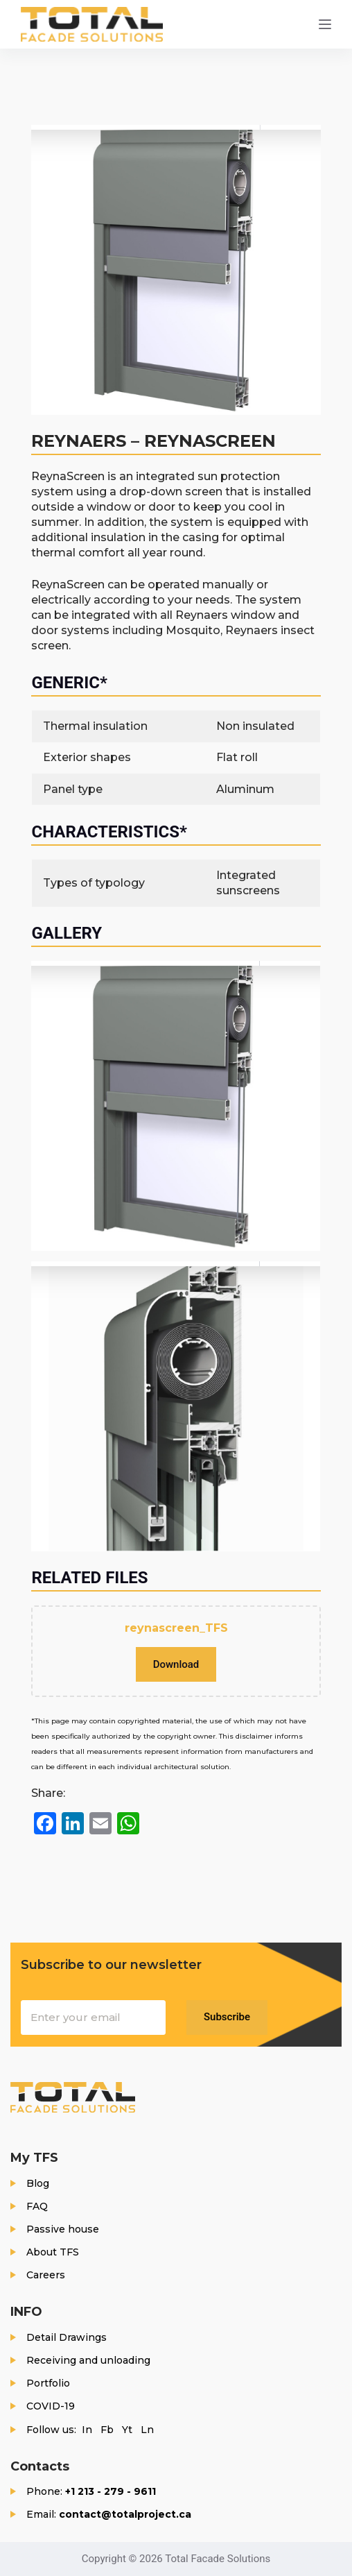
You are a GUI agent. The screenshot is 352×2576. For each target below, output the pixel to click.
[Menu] (325, 24)
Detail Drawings (66, 2337)
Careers (45, 2275)
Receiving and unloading (88, 2360)
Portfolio (48, 2383)
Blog (37, 2183)
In (87, 2429)
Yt (127, 2429)
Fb (107, 2429)
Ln (147, 2429)
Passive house (62, 2229)
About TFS (52, 2252)
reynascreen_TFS (176, 1628)
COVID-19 (50, 2406)
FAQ (37, 2206)
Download (176, 1664)
